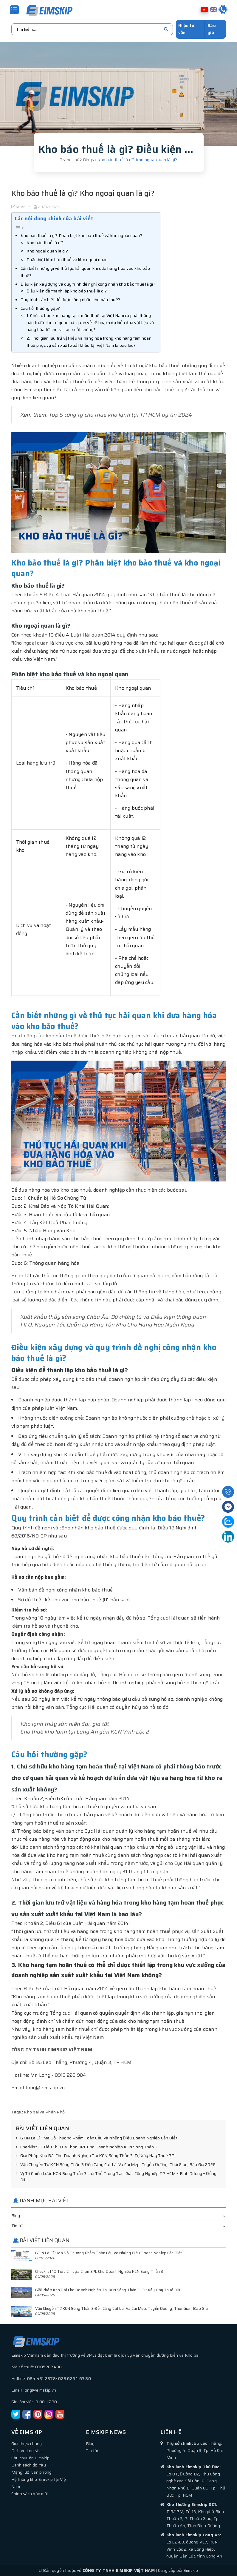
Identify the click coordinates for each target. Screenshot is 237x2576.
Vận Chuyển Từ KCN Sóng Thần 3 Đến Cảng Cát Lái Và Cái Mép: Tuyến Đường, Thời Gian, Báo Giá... (123, 2308)
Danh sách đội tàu (28, 2464)
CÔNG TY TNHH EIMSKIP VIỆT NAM (51, 2049)
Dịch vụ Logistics (27, 2450)
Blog (15, 2215)
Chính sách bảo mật (30, 2493)
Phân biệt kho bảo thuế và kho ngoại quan (67, 259)
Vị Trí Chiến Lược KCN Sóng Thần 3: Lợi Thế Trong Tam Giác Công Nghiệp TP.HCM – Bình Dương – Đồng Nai (116, 2176)
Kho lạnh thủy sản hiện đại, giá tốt (65, 1724)
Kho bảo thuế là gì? (45, 242)
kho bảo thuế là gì (164, 389)
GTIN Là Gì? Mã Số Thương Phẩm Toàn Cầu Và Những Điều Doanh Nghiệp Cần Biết (96, 2138)
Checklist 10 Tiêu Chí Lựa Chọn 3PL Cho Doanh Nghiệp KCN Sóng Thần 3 (86, 2147)
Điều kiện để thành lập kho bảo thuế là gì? (67, 290)
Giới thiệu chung (26, 2443)
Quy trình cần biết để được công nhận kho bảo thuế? (70, 299)
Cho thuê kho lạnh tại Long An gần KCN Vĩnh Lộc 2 (85, 1731)
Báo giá (211, 29)
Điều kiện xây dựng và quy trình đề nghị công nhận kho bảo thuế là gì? (88, 284)
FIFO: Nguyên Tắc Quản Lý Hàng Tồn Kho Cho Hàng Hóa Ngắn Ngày (108, 1324)
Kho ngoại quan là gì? (47, 250)
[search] (166, 29)
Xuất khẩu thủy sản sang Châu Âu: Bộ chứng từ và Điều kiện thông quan (113, 1316)
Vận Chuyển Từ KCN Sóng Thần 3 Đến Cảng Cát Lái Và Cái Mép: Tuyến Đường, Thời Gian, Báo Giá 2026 (116, 2164)
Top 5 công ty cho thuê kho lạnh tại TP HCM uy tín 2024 (120, 414)
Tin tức (17, 2225)
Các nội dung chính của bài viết (54, 218)
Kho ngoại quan (31, 642)
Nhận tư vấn (186, 29)
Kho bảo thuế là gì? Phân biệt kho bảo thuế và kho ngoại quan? (81, 235)
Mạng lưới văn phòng (31, 2472)
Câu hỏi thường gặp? (40, 308)
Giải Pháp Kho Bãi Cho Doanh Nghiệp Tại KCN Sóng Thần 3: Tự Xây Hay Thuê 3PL (96, 2156)
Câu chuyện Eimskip (30, 2457)
